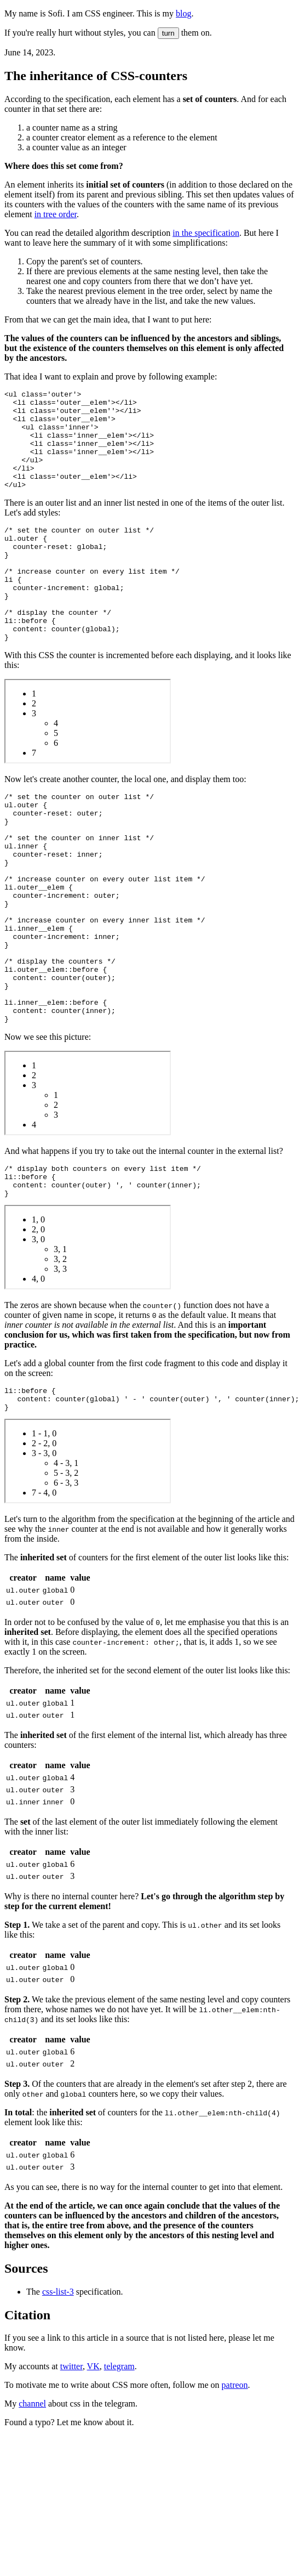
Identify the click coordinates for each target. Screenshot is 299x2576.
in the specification (206, 232)
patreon (235, 2485)
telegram (119, 2466)
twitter (71, 2466)
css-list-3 (58, 2392)
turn (168, 33)
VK (93, 2466)
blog (183, 13)
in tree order (55, 214)
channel (32, 2504)
